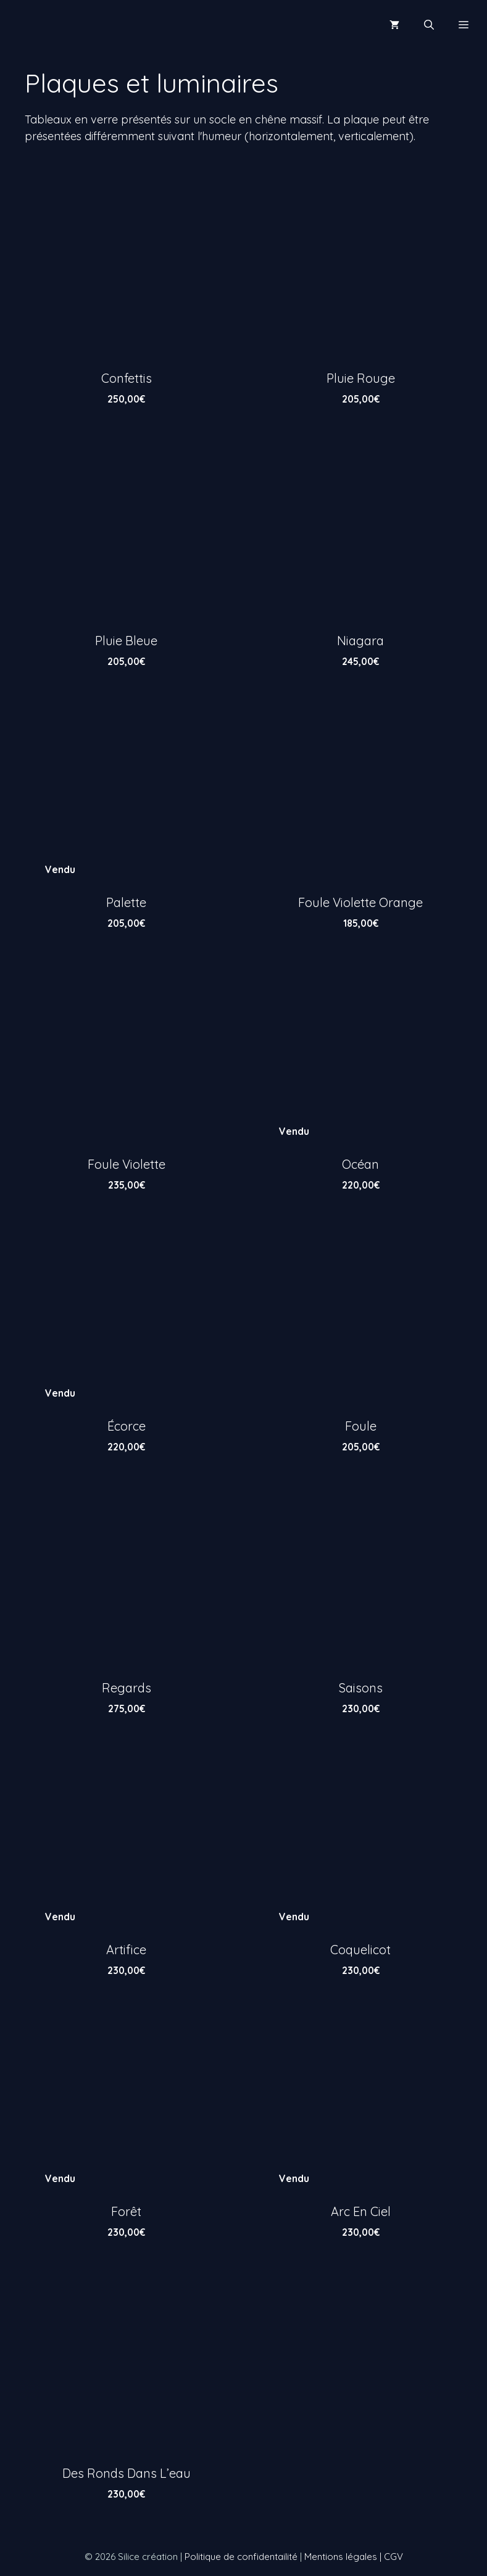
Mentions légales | (344, 2556)
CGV (393, 2556)
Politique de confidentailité (241, 2556)
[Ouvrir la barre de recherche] (429, 24)
